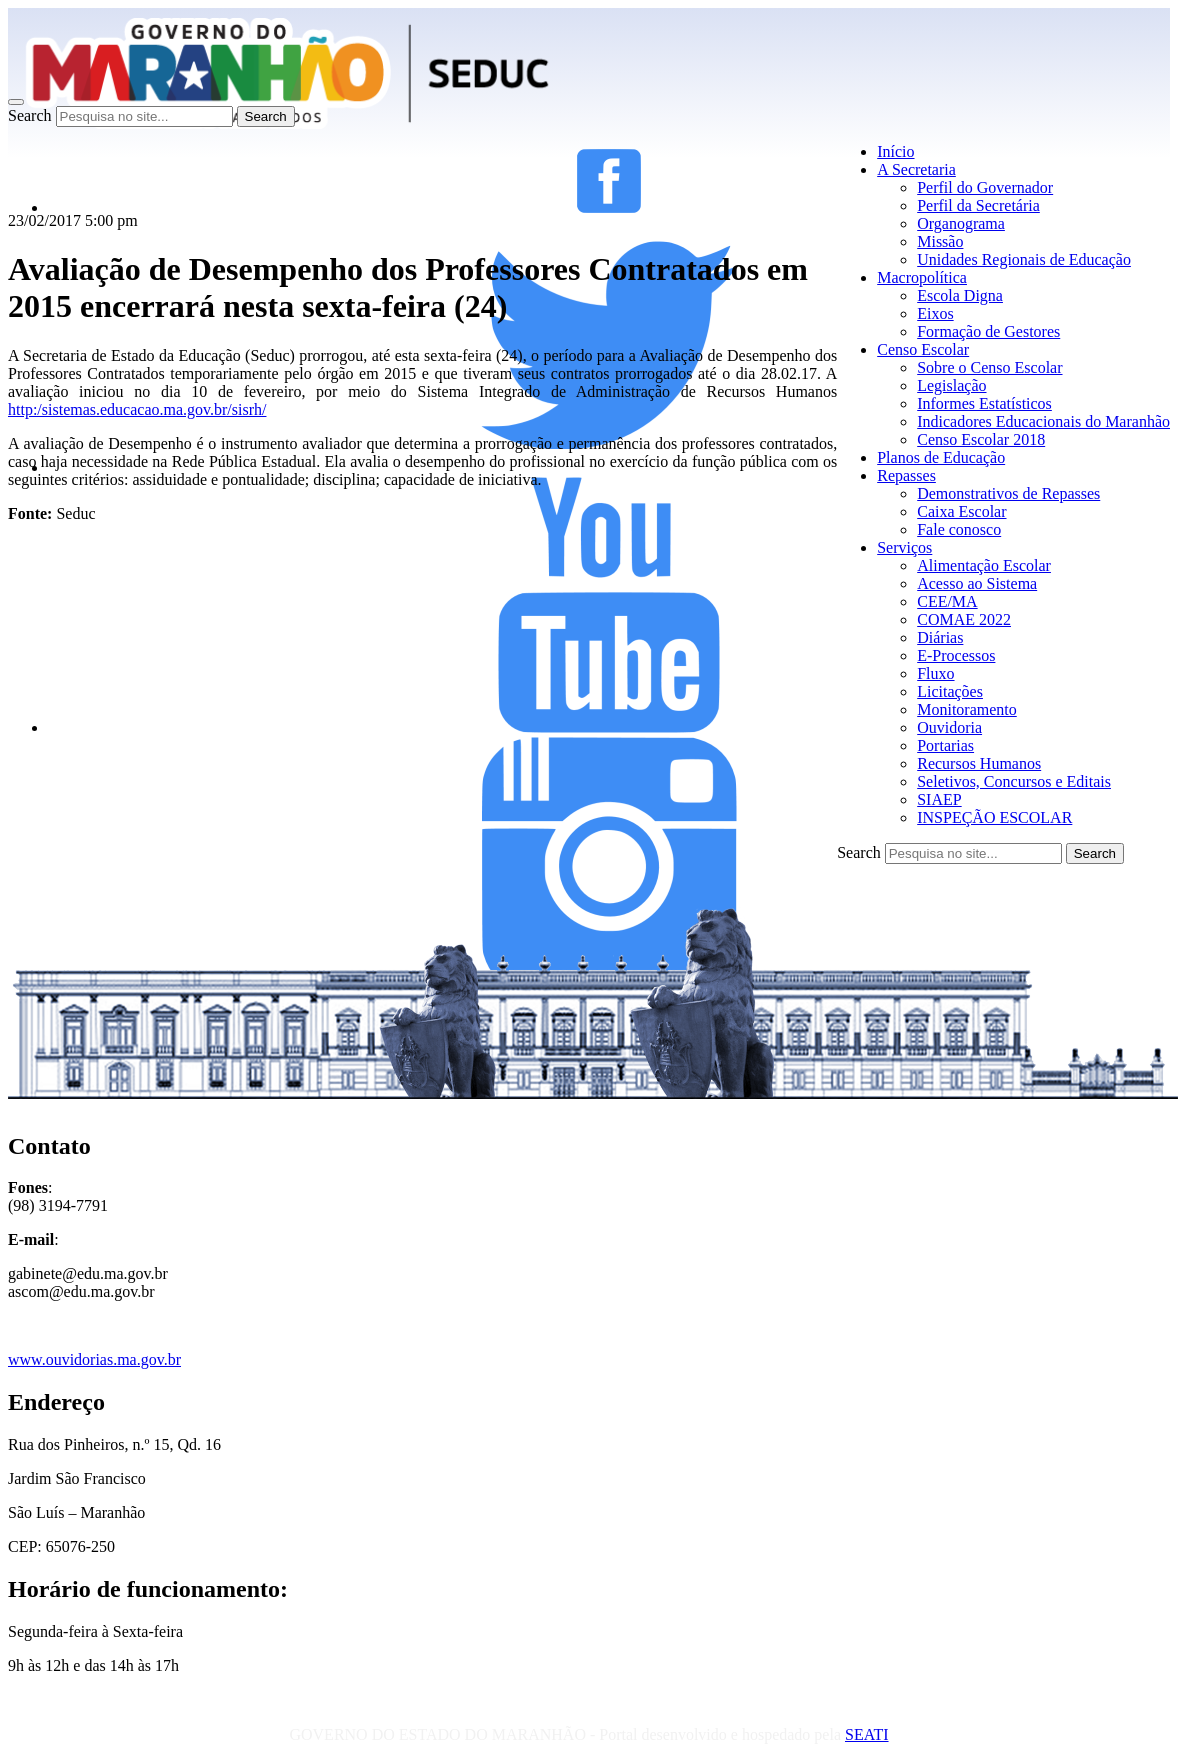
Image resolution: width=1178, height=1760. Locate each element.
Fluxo (935, 673)
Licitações (950, 691)
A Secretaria (916, 169)
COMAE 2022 (964, 619)
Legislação (951, 385)
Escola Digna (960, 295)
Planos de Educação (941, 457)
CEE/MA (947, 601)
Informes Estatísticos (984, 403)
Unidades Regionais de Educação (1024, 259)
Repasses (906, 475)
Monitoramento (967, 709)
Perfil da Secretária (978, 205)
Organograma (961, 223)
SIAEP (939, 799)
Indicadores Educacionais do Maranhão (1043, 421)
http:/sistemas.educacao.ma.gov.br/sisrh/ (137, 409)
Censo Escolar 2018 (981, 439)
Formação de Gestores (988, 331)
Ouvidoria (949, 727)
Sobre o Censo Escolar (989, 367)
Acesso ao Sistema (977, 583)
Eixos (935, 313)
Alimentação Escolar (984, 565)
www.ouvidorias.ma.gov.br (94, 1359)
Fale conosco (959, 529)
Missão (940, 241)
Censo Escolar (923, 349)
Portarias (945, 745)
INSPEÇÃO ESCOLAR (994, 817)
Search (30, 115)
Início (895, 151)
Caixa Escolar (961, 511)
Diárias (940, 637)
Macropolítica (922, 277)
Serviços (904, 547)
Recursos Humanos (979, 763)
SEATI (867, 1734)
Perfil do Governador (985, 187)
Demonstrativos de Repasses (1008, 493)
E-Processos (956, 655)
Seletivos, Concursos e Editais (1014, 781)
